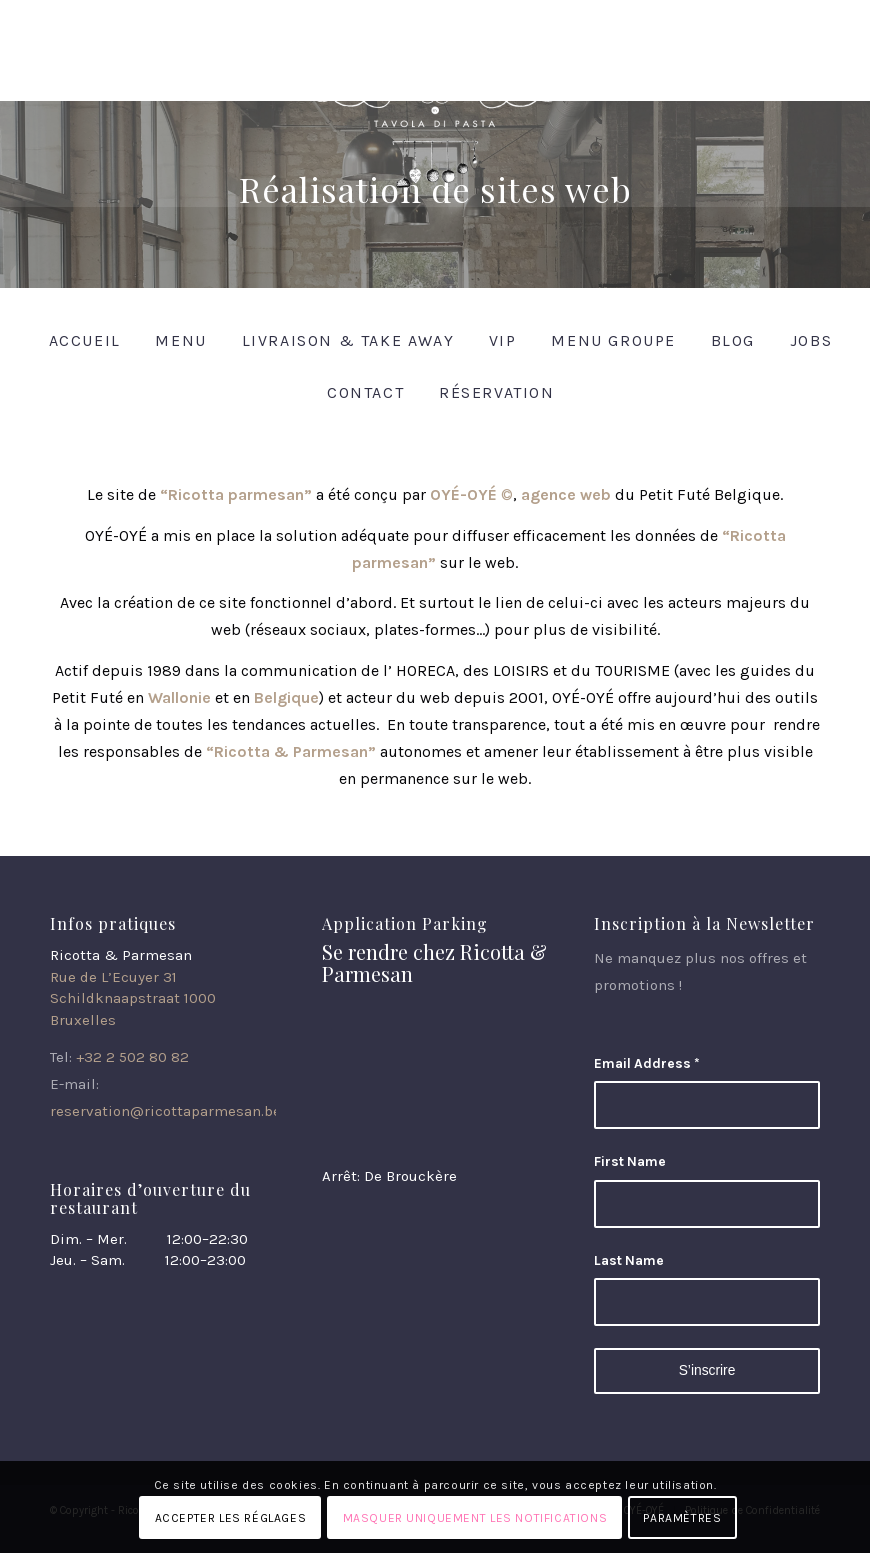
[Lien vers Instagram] (805, 15)
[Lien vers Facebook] (774, 15)
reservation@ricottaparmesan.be (165, 1111)
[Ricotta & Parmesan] (435, 132)
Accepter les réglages (231, 1518)
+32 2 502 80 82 (132, 1057)
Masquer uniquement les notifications (475, 1518)
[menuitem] (79, 340)
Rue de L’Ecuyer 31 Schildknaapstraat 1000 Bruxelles (133, 998)
